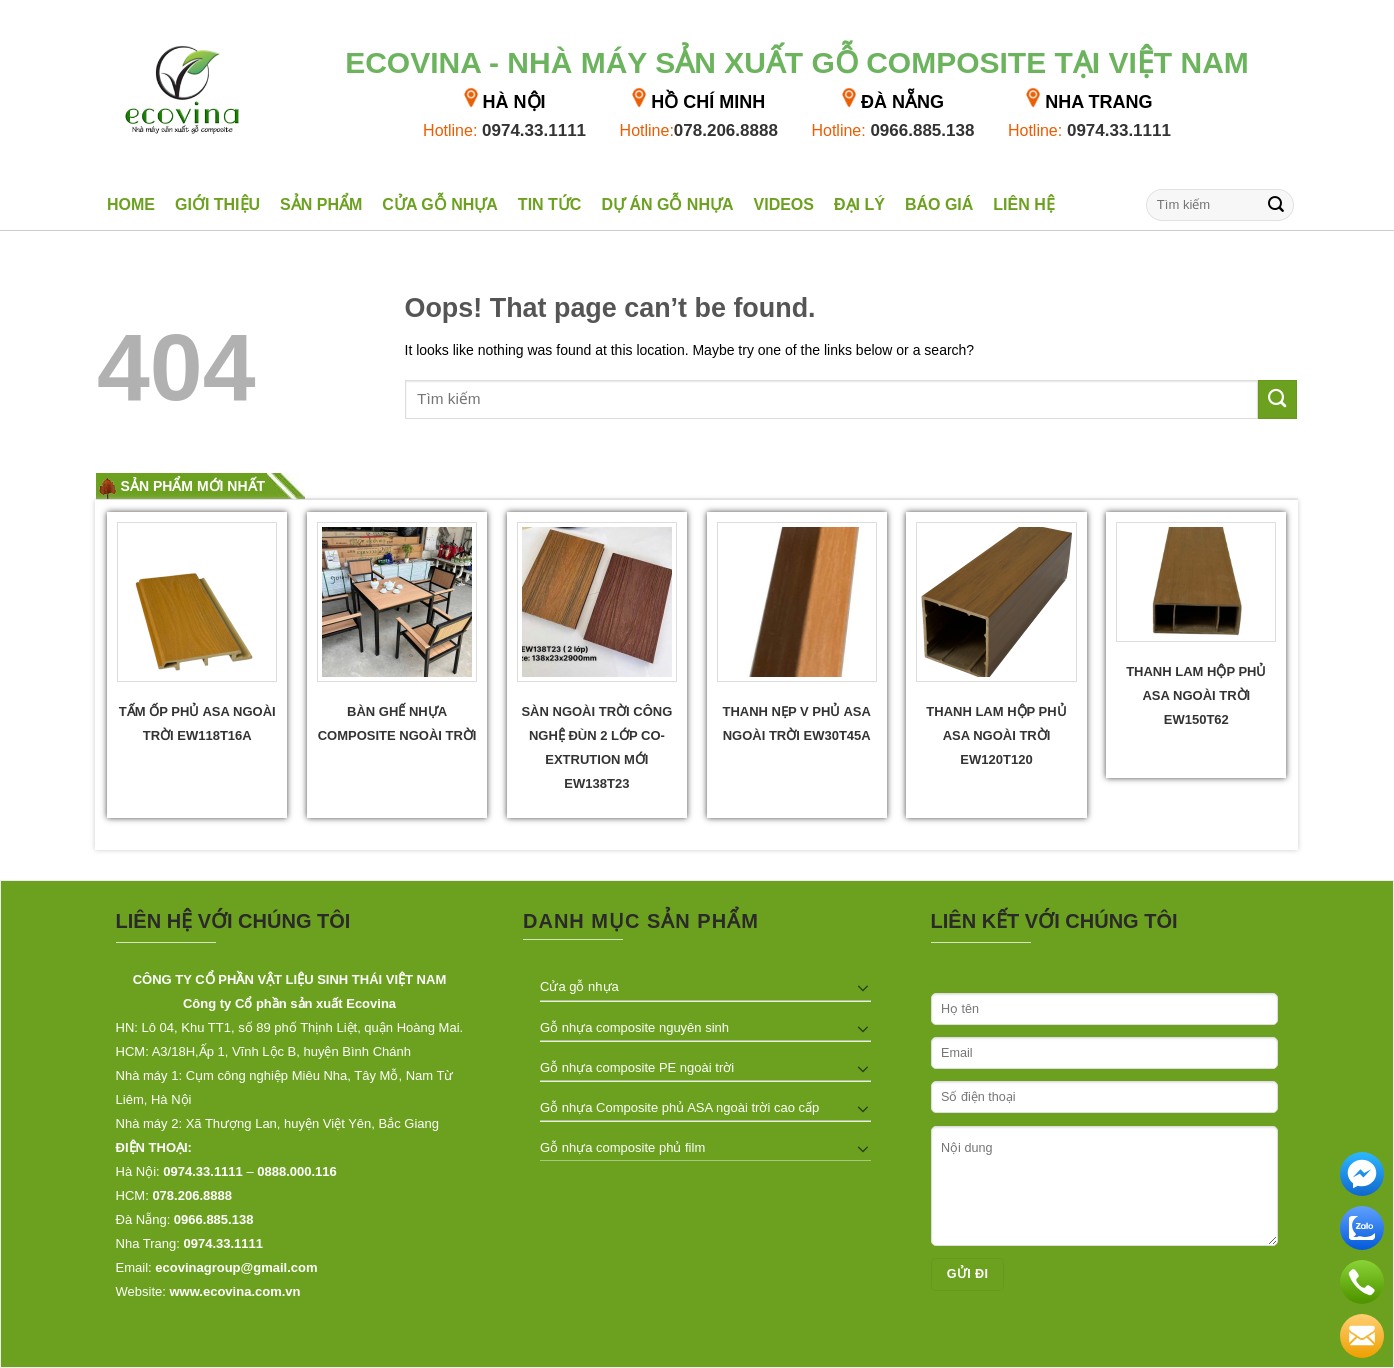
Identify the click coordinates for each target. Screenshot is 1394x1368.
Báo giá (939, 204)
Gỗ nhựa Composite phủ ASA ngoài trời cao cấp (679, 1107)
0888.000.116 (297, 1171)
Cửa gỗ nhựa (440, 204)
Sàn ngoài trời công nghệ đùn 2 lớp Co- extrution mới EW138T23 (596, 747)
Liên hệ (1023, 204)
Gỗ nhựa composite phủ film (622, 1147)
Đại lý (859, 204)
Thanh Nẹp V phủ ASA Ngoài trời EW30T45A (796, 723)
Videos (784, 204)
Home (131, 204)
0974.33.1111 (504, 130)
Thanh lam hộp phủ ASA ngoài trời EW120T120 (996, 735)
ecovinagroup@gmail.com (236, 1267)
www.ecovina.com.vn (235, 1291)
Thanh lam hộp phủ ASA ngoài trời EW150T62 (1196, 695)
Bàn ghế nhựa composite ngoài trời (397, 723)
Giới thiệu (217, 204)
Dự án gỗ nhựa (667, 204)
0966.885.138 (892, 130)
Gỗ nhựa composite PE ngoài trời (637, 1067)
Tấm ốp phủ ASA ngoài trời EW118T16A (197, 723)
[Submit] (1276, 204)
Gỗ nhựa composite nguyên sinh (634, 1027)
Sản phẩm (321, 204)
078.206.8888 (699, 130)
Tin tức (550, 204)
